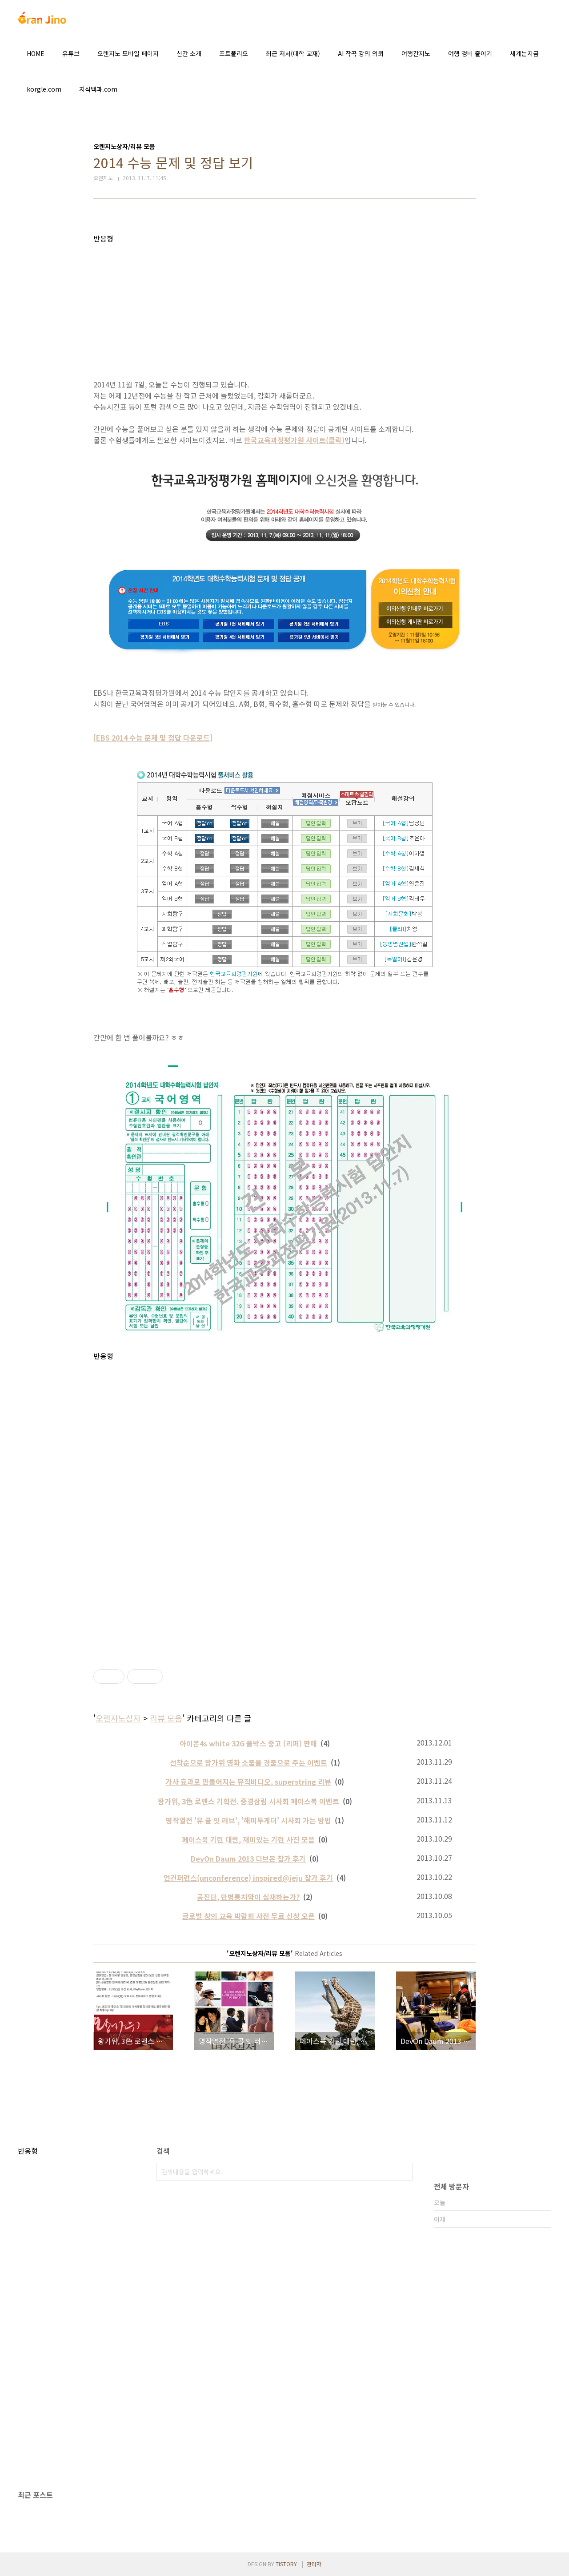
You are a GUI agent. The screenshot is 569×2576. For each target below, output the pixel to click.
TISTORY (286, 2564)
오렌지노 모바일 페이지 (128, 53)
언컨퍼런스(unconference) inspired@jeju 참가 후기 (248, 1877)
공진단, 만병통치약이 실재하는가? (248, 1896)
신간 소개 (188, 53)
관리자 (314, 2564)
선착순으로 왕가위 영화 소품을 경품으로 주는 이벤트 (248, 1762)
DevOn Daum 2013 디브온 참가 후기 (248, 1858)
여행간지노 (415, 53)
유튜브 (71, 53)
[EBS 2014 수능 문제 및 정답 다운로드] (152, 737)
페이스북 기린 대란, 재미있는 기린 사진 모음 (248, 1839)
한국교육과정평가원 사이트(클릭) (294, 440)
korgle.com (44, 89)
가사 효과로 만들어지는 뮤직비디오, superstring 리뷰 (248, 1781)
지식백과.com (98, 89)
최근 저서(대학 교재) (293, 53)
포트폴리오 (233, 53)
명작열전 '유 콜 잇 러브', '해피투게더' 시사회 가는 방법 (248, 1820)
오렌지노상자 (118, 1718)
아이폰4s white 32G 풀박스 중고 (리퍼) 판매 (248, 1743)
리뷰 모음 (166, 1718)
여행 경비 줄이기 (470, 53)
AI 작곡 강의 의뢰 (361, 53)
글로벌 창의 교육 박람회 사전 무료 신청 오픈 (248, 1916)
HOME (35, 53)
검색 (403, 2171)
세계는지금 (524, 53)
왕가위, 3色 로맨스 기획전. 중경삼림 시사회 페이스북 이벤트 (248, 1801)
